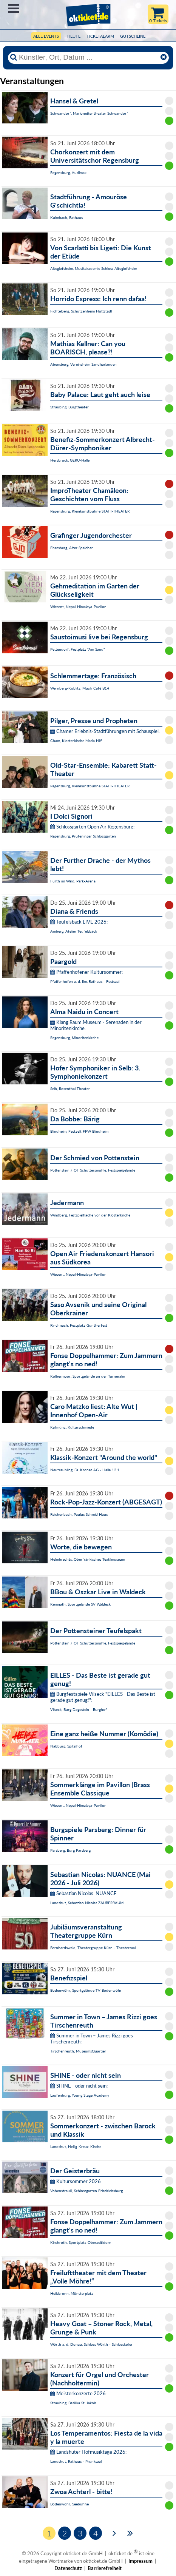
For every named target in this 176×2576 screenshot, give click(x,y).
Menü (13, 8)
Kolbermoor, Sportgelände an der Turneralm (87, 1376)
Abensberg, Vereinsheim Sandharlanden (83, 364)
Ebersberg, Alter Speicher (71, 547)
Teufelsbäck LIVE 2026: (79, 922)
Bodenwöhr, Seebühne (69, 2504)
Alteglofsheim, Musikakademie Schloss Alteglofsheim (93, 268)
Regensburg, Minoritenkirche (74, 1037)
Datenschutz (68, 2568)
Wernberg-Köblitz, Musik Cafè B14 (79, 688)
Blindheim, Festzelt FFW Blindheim (79, 1131)
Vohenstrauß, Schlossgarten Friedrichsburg (86, 2190)
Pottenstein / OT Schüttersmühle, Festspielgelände (92, 1170)
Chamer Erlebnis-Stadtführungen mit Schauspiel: (105, 731)
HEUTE (73, 36)
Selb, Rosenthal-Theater (70, 1088)
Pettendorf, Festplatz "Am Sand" (77, 649)
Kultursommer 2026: (76, 2181)
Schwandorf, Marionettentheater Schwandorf (89, 113)
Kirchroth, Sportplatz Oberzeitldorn (80, 2242)
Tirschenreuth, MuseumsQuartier (78, 2051)
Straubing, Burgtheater (69, 407)
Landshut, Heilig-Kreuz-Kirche (75, 2146)
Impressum (140, 2561)
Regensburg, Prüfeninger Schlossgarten (83, 836)
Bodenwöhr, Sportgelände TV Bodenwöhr (86, 1990)
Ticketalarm (100, 36)
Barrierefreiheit (105, 2568)
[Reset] (163, 57)
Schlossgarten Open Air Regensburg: (92, 827)
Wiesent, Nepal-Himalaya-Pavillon (78, 606)
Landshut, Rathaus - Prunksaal (76, 2461)
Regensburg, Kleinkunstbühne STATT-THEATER (90, 511)
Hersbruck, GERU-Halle (70, 460)
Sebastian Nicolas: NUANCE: (84, 1893)
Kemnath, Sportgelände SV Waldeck (80, 1604)
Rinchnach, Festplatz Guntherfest (78, 1325)
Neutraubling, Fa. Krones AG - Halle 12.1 (84, 1469)
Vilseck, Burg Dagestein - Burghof (78, 1709)
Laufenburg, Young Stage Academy (79, 2095)
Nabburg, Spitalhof (66, 1746)
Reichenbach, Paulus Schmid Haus (79, 1514)
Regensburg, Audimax (68, 172)
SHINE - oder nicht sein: (79, 2086)
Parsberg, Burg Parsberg (70, 1850)
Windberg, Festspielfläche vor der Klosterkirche (90, 1215)
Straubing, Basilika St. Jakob (73, 2402)
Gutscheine (132, 36)
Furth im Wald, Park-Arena (73, 881)
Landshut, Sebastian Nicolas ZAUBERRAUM (87, 1902)
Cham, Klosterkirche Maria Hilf (76, 740)
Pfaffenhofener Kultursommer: (86, 972)
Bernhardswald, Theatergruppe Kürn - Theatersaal (93, 1947)
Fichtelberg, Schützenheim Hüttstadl (81, 311)
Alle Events (46, 36)
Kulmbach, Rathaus (66, 217)
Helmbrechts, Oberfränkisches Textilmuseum (87, 1559)
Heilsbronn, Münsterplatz (71, 2293)
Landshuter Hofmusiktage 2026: (88, 2452)
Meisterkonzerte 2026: (78, 2393)
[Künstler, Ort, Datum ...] (88, 57)
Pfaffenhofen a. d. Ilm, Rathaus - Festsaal (84, 981)
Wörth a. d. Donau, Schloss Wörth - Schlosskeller (91, 2344)
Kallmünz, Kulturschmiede (72, 1427)
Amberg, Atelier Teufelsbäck (73, 931)
